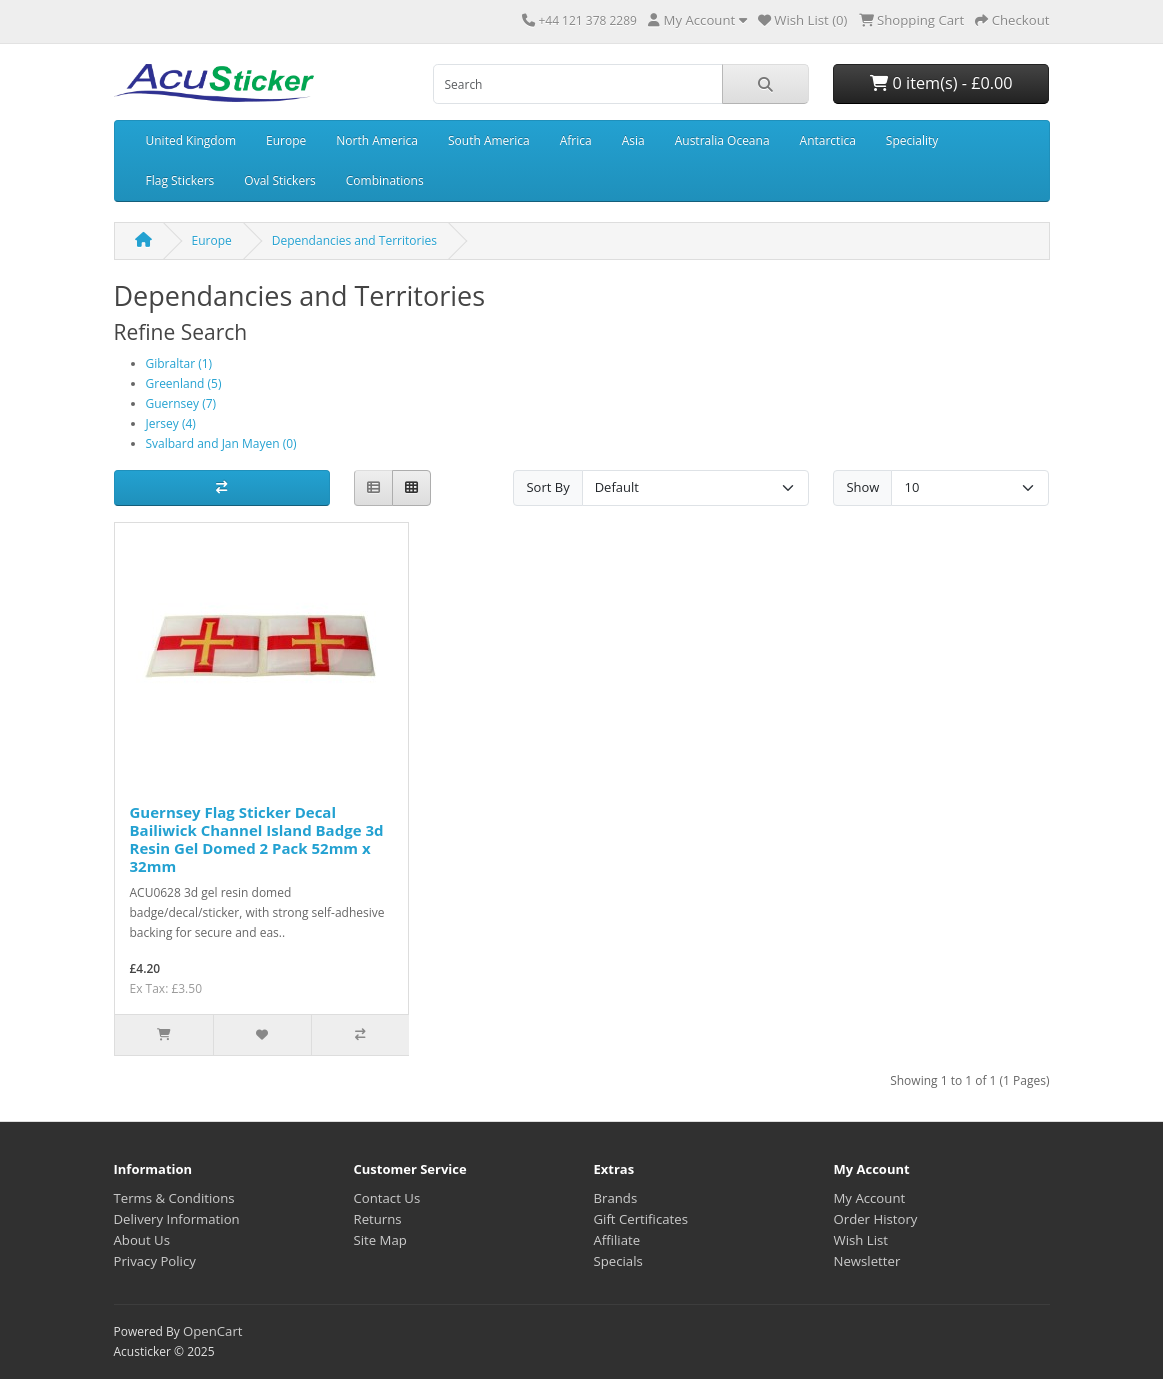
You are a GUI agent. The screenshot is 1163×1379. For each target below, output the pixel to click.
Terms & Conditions (174, 1198)
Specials (618, 1261)
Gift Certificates (641, 1219)
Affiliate (617, 1240)
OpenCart (213, 1331)
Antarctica (828, 140)
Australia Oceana (722, 140)
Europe (286, 140)
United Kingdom (191, 140)
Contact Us (387, 1198)
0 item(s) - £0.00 (941, 83)
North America (377, 140)
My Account (870, 1198)
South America (489, 140)
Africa (576, 140)
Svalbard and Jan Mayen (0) (221, 443)
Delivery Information (177, 1219)
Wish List (861, 1240)
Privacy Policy (155, 1261)
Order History (876, 1219)
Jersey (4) (171, 423)
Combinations (385, 180)
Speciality (912, 140)
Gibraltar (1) (179, 363)
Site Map (380, 1240)
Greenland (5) (184, 383)
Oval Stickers (279, 180)
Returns (378, 1219)
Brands (616, 1198)
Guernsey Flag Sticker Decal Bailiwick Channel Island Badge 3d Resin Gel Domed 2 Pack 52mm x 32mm (257, 839)
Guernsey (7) (181, 403)
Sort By (547, 487)
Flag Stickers (180, 180)
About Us (142, 1240)
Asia (633, 140)
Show (862, 487)
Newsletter (867, 1261)
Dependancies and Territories (354, 240)
